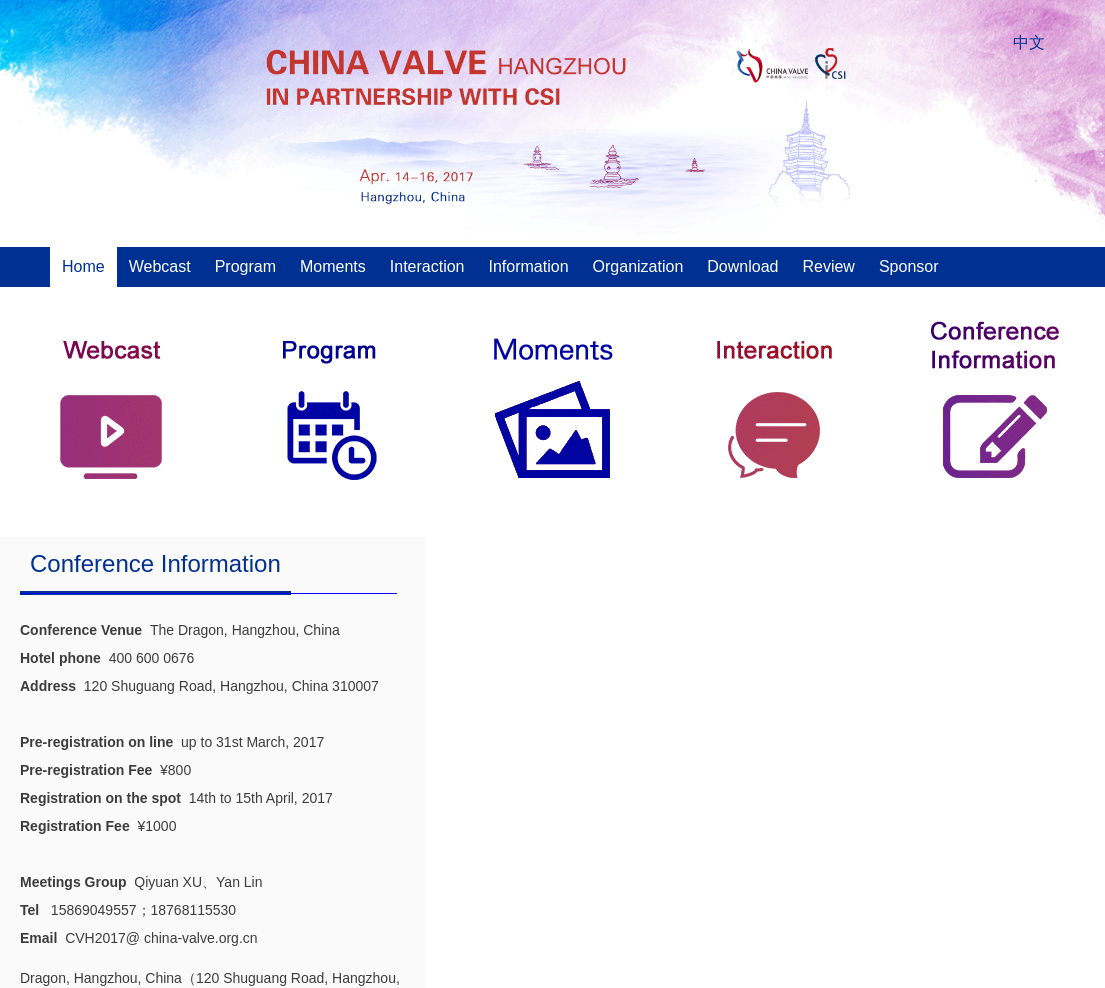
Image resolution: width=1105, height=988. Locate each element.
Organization (638, 266)
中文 (1029, 42)
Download (742, 266)
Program (245, 266)
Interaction (427, 266)
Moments (333, 266)
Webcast (160, 266)
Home (83, 266)
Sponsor (909, 266)
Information (529, 266)
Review (828, 266)
